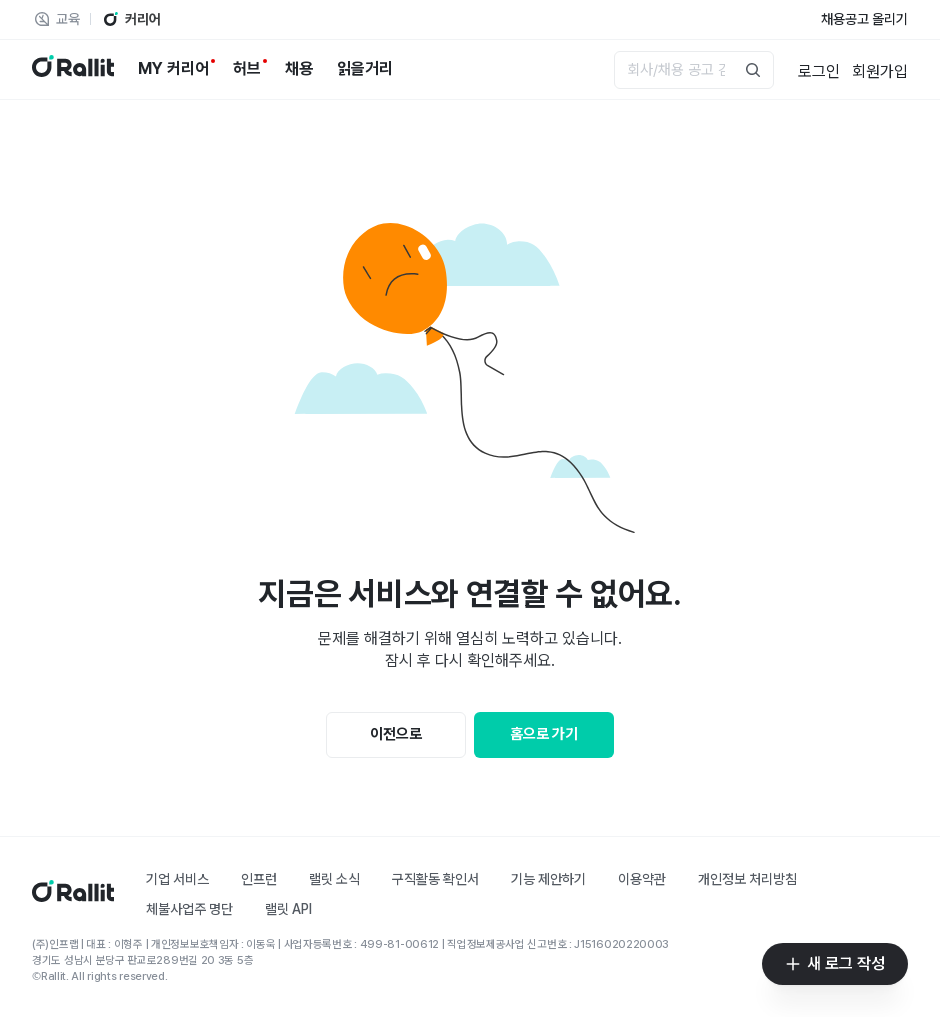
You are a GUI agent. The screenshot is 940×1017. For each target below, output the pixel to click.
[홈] (73, 896)
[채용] (299, 69)
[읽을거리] (365, 69)
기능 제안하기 (548, 879)
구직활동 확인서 (435, 879)
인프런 (259, 879)
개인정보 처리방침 (747, 879)
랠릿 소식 (334, 879)
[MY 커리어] (173, 69)
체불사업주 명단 (189, 909)
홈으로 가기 (544, 734)
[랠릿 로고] (73, 69)
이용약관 (642, 879)
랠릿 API (288, 909)
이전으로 (396, 734)
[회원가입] (880, 70)
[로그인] (819, 70)
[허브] (247, 69)
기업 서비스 (177, 879)
